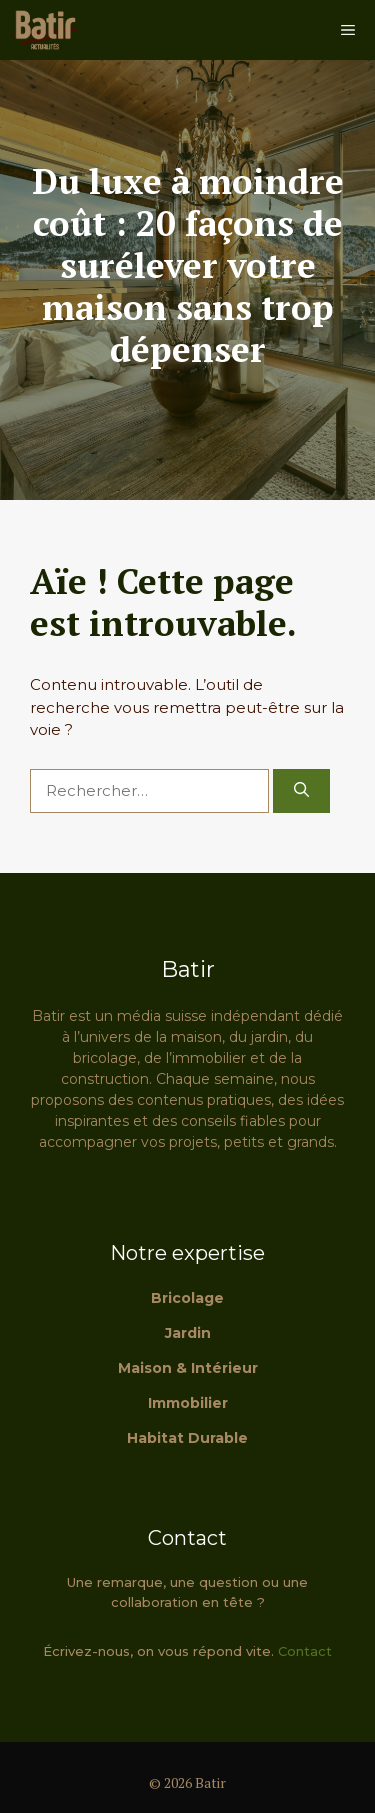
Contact (305, 1651)
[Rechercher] (301, 791)
